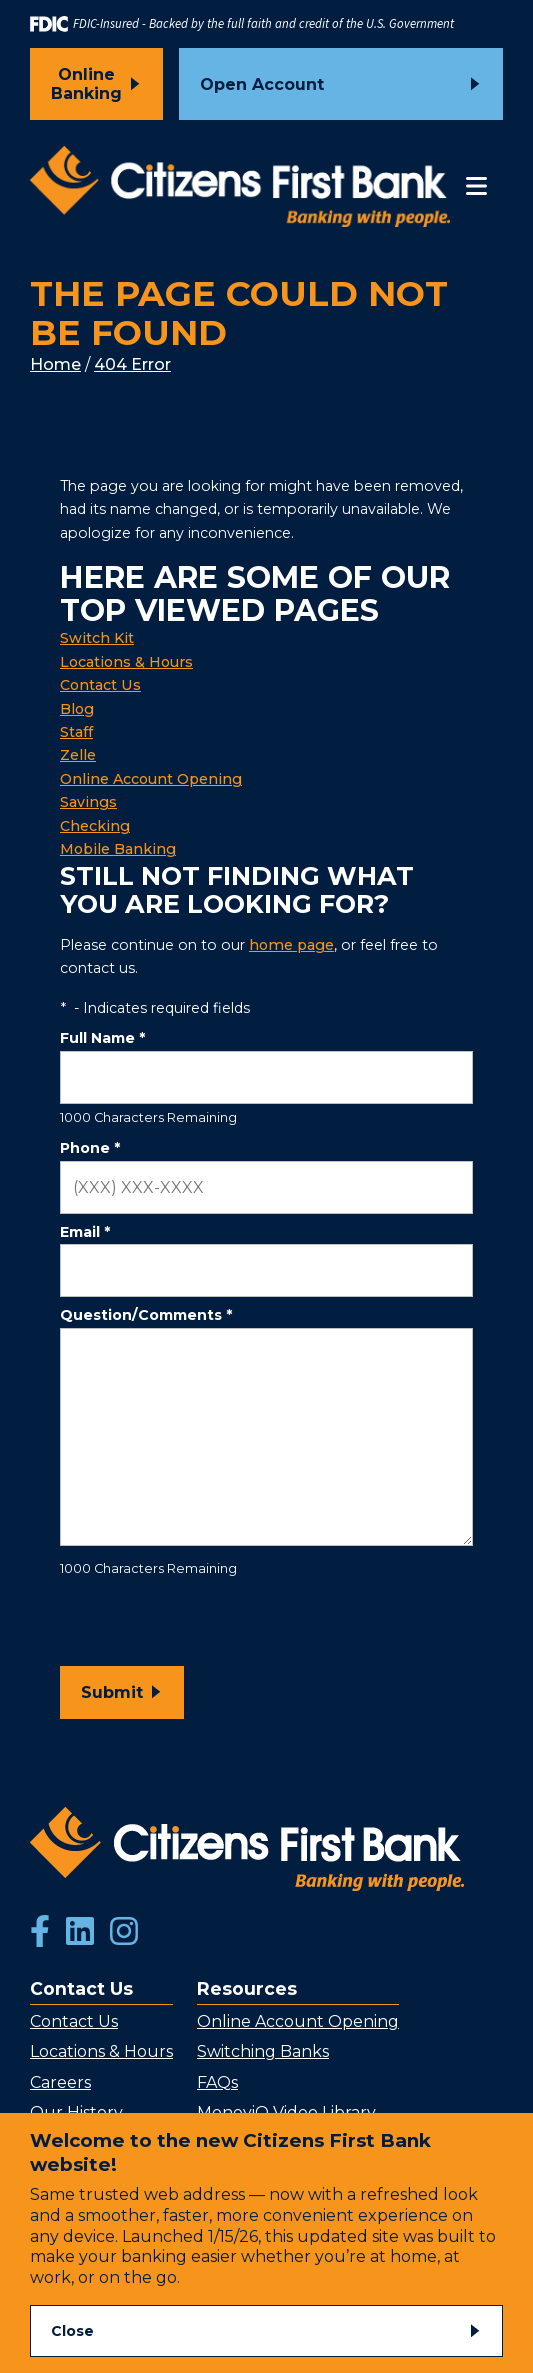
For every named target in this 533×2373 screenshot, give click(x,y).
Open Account (262, 84)
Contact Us (100, 685)
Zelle (78, 755)
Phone (90, 1148)
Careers (60, 2082)
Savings (88, 802)
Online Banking (86, 84)
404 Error (132, 364)
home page (291, 945)
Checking (95, 826)
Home (55, 364)
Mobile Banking (118, 849)
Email (85, 1232)
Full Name (102, 1038)
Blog (77, 709)
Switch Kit (97, 638)
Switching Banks (263, 2051)
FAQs (217, 2082)
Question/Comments (146, 1315)
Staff (76, 732)
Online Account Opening (151, 779)
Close (72, 2331)
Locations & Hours (126, 662)
